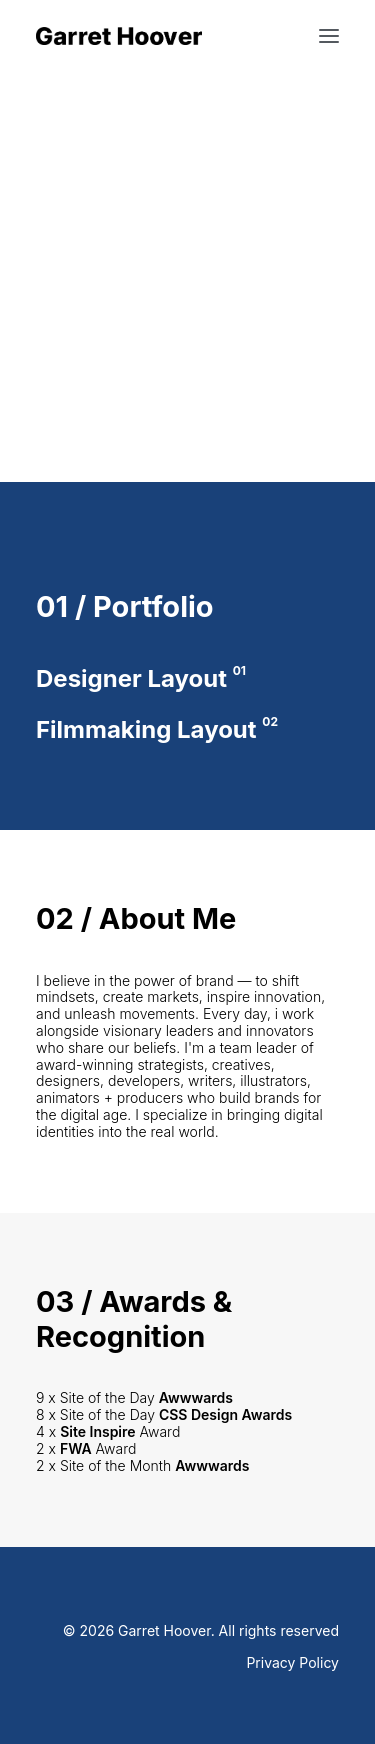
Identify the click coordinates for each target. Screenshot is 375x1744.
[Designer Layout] (187, 679)
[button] (329, 36)
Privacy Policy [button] (292, 1662)
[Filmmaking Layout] (187, 730)
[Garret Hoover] (119, 36)
